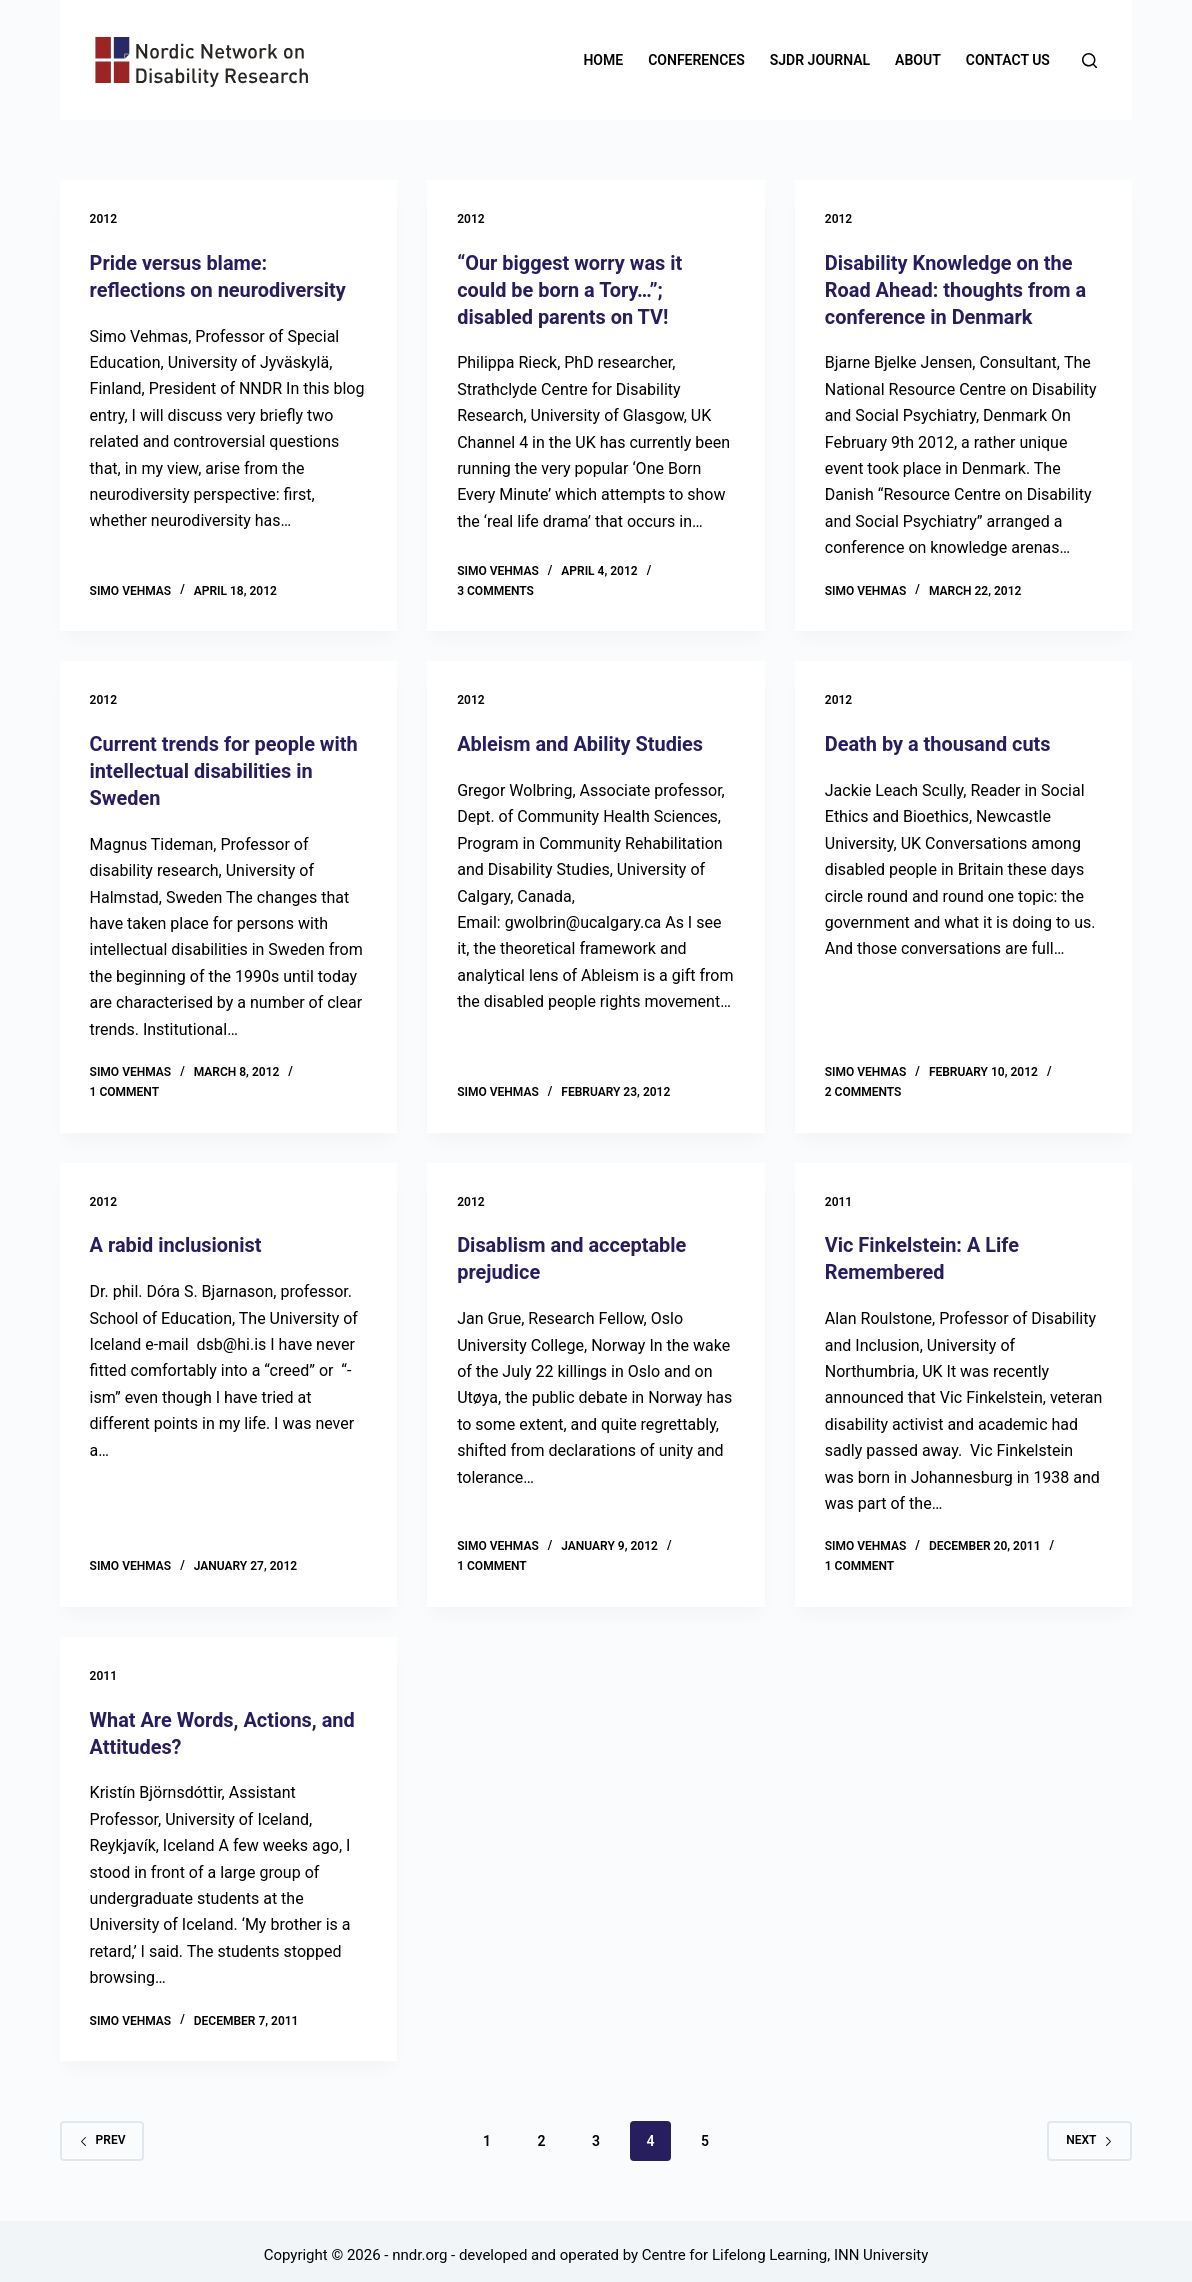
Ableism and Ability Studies (580, 742)
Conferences (696, 60)
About (918, 60)
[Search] (1089, 60)
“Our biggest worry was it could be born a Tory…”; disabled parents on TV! (570, 289)
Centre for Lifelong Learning (734, 2247)
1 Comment (124, 1086)
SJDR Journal (820, 60)
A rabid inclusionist (176, 1240)
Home (603, 60)
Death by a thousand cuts (938, 742)
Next (1089, 2132)
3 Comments (495, 588)
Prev (102, 2132)
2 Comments (863, 1086)
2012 (103, 219)
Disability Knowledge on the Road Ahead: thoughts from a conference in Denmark (956, 289)
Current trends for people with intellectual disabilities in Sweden (224, 768)
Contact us (1008, 60)
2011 (838, 1196)
